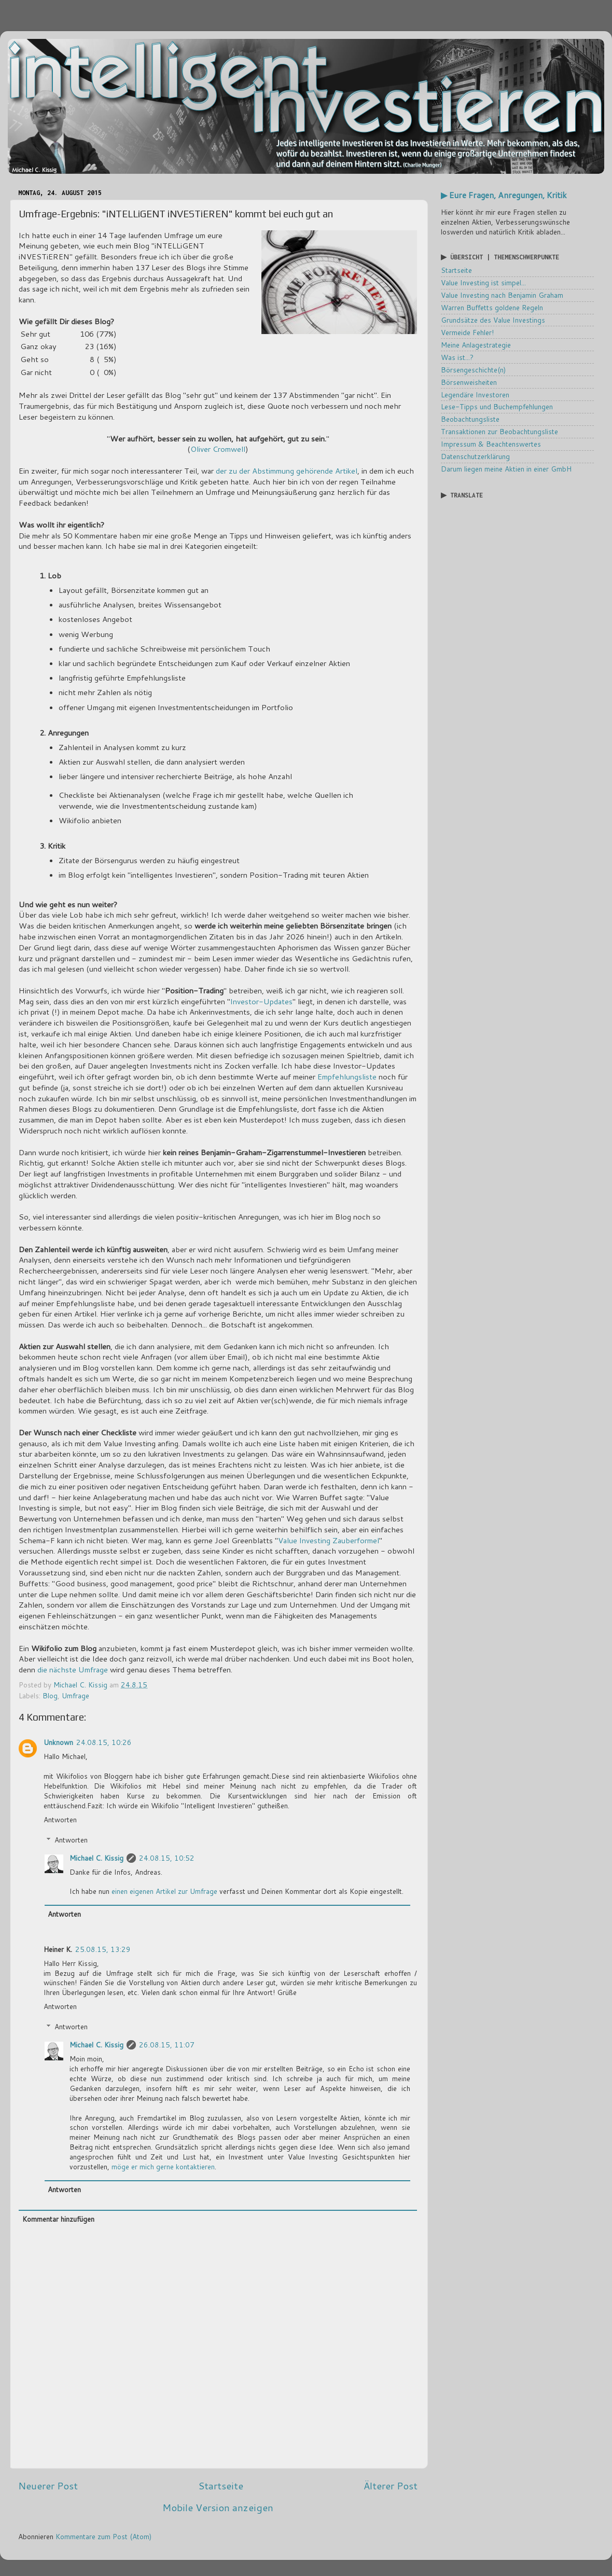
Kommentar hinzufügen (58, 2219)
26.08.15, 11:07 (166, 2044)
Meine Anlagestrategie (476, 345)
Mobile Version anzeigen (217, 2507)
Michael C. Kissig (96, 1858)
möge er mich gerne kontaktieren (163, 2166)
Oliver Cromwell (217, 449)
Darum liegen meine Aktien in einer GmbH (506, 469)
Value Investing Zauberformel (328, 1540)
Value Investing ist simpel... (483, 282)
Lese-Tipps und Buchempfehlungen (497, 406)
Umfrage (75, 1695)
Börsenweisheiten (469, 382)
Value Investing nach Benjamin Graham (502, 295)
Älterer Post (391, 2485)
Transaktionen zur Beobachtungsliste (499, 431)
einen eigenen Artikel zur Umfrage (164, 1891)
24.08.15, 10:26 (104, 1742)
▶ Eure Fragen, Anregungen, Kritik (504, 195)
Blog (50, 1695)
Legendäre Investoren (475, 394)
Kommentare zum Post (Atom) (103, 2536)
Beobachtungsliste (470, 419)
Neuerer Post (48, 2485)
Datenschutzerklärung (475, 456)
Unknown (58, 1742)
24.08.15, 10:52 (166, 1858)
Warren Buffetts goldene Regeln (492, 307)
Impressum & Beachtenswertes (491, 444)
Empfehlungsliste (347, 1076)
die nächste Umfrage (72, 1669)
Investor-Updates (261, 1001)
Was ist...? (457, 357)
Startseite (220, 2485)
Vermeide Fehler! (467, 332)
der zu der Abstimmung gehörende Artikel (286, 470)
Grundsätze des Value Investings (493, 320)
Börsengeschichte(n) (473, 370)
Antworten (60, 1819)
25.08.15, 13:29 (103, 1949)
